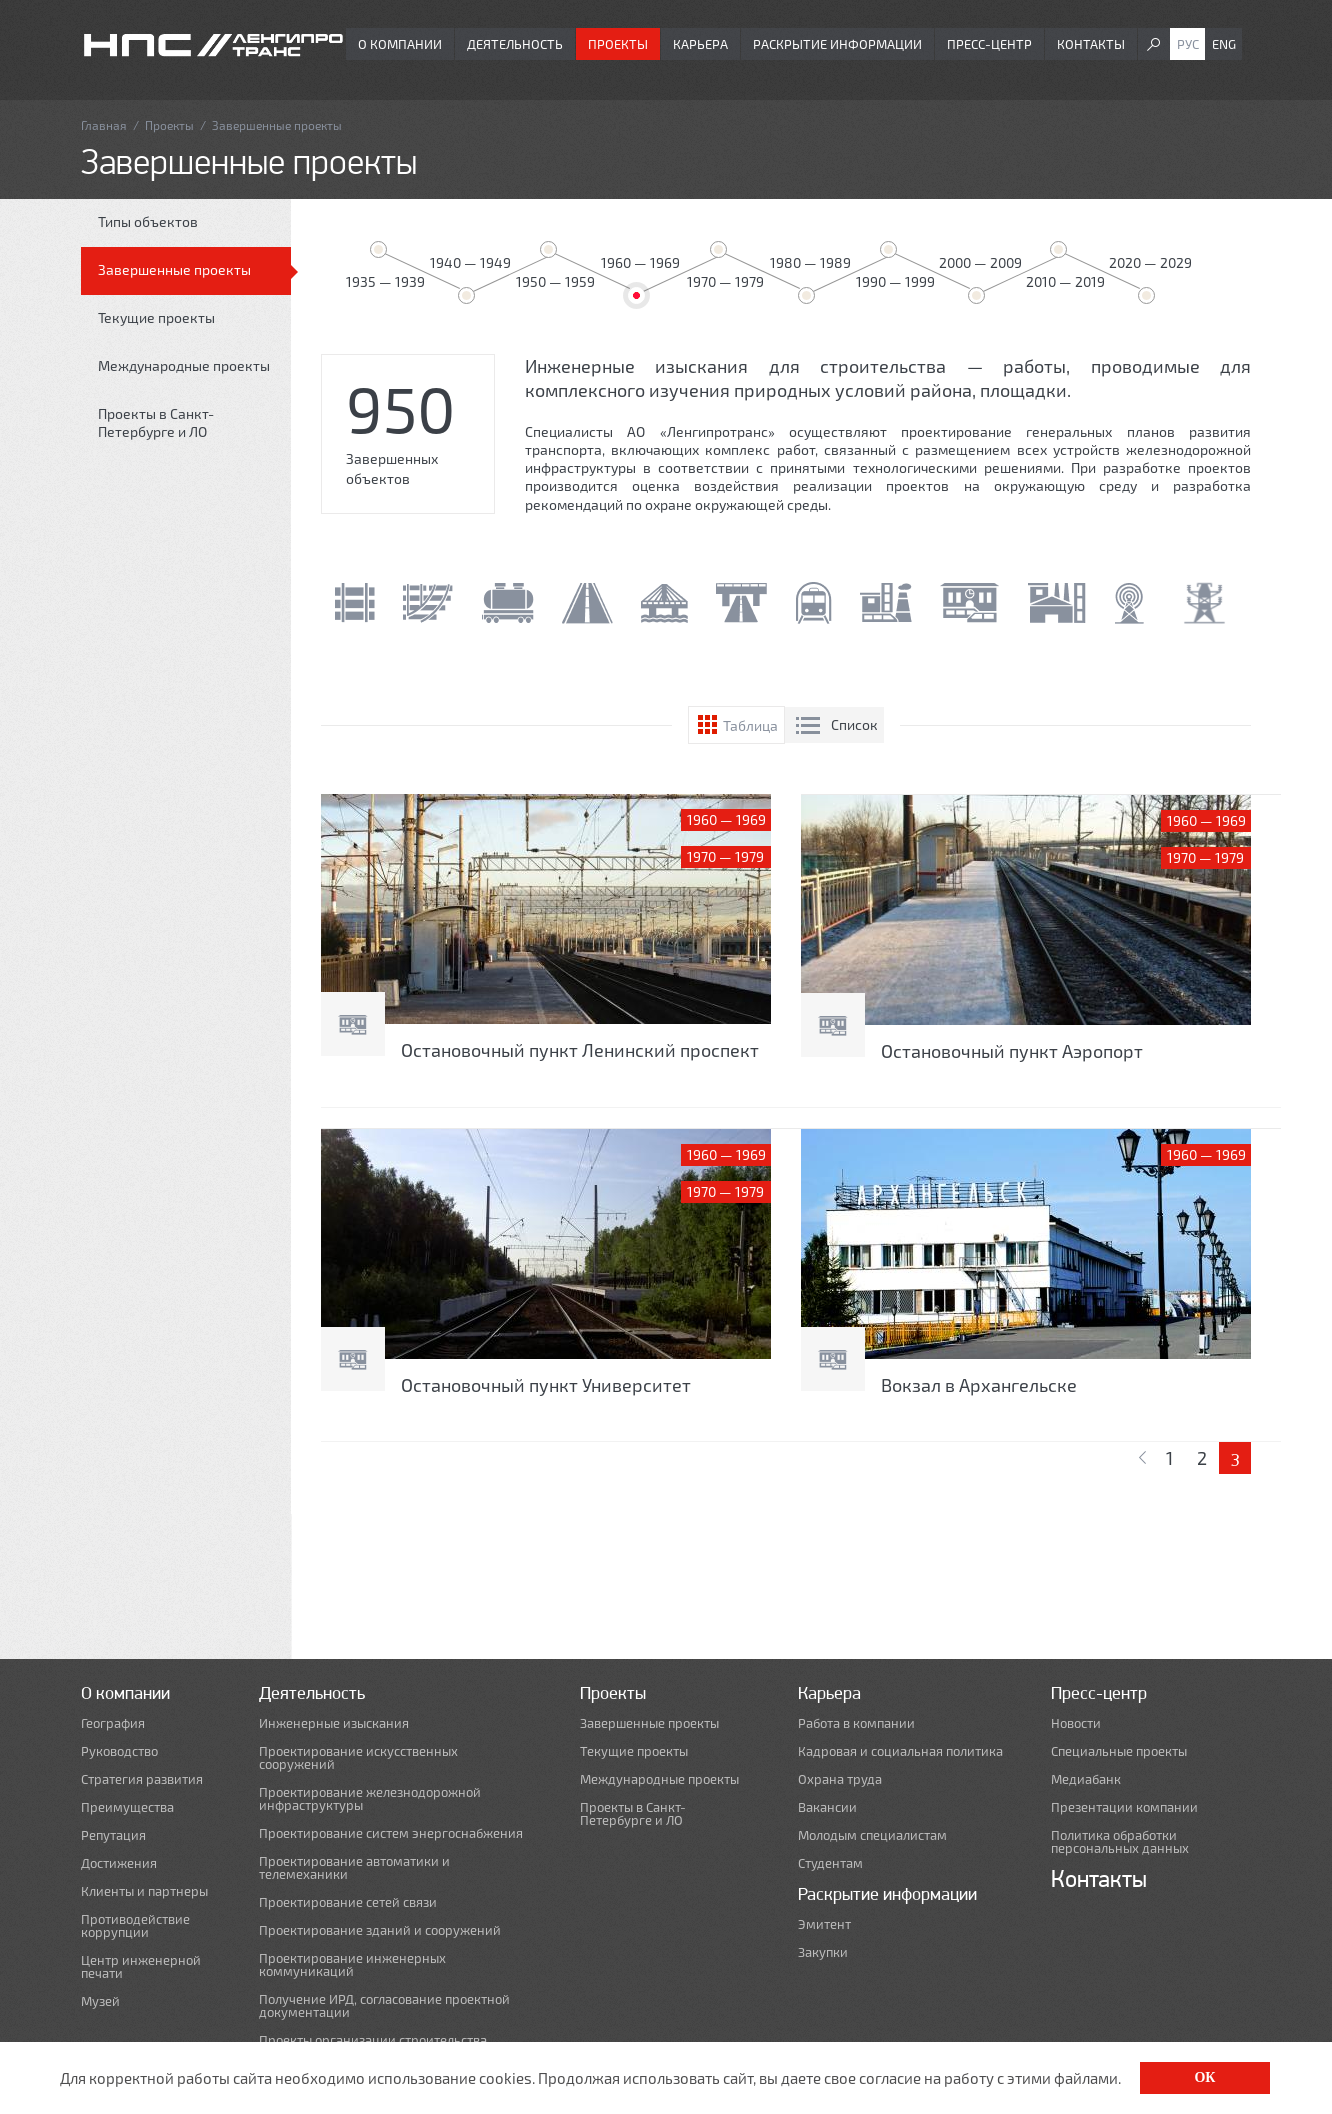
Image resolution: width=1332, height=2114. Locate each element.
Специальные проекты (1119, 1751)
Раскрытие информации (837, 44)
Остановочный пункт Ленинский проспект (580, 1050)
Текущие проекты (156, 317)
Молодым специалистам (872, 1835)
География (113, 1723)
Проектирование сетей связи (348, 1902)
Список (854, 724)
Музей (100, 2001)
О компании (400, 44)
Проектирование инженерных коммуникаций (352, 1965)
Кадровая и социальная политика (900, 1751)
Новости (1076, 1723)
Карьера (700, 44)
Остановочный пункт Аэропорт (1012, 1051)
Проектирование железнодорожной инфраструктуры (370, 1799)
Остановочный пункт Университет (546, 1385)
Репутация (113, 1835)
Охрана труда (840, 1779)
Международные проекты (184, 365)
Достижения (119, 1863)
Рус (1188, 44)
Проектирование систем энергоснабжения (391, 1833)
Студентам (830, 1863)
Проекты (618, 44)
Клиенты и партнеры (144, 1891)
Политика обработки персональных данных (1120, 1842)
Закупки (823, 1952)
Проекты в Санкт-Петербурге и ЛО (156, 422)
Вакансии (827, 1807)
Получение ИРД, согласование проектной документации (384, 2006)
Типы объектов (148, 221)
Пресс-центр (989, 44)
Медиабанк (1086, 1779)
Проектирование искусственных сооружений (358, 1758)
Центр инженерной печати (141, 1967)
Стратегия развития (142, 1779)
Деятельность (515, 44)
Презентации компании (1124, 1807)
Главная (104, 125)
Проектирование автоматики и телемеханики (354, 1868)
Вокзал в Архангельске (979, 1385)
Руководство (119, 1751)
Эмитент (824, 1924)
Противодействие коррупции (135, 1926)
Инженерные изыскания (334, 1723)
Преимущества (127, 1807)
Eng (1224, 44)
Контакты (1091, 44)
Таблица (750, 725)
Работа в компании (856, 1723)
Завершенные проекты (174, 269)
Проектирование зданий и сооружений (380, 1930)
